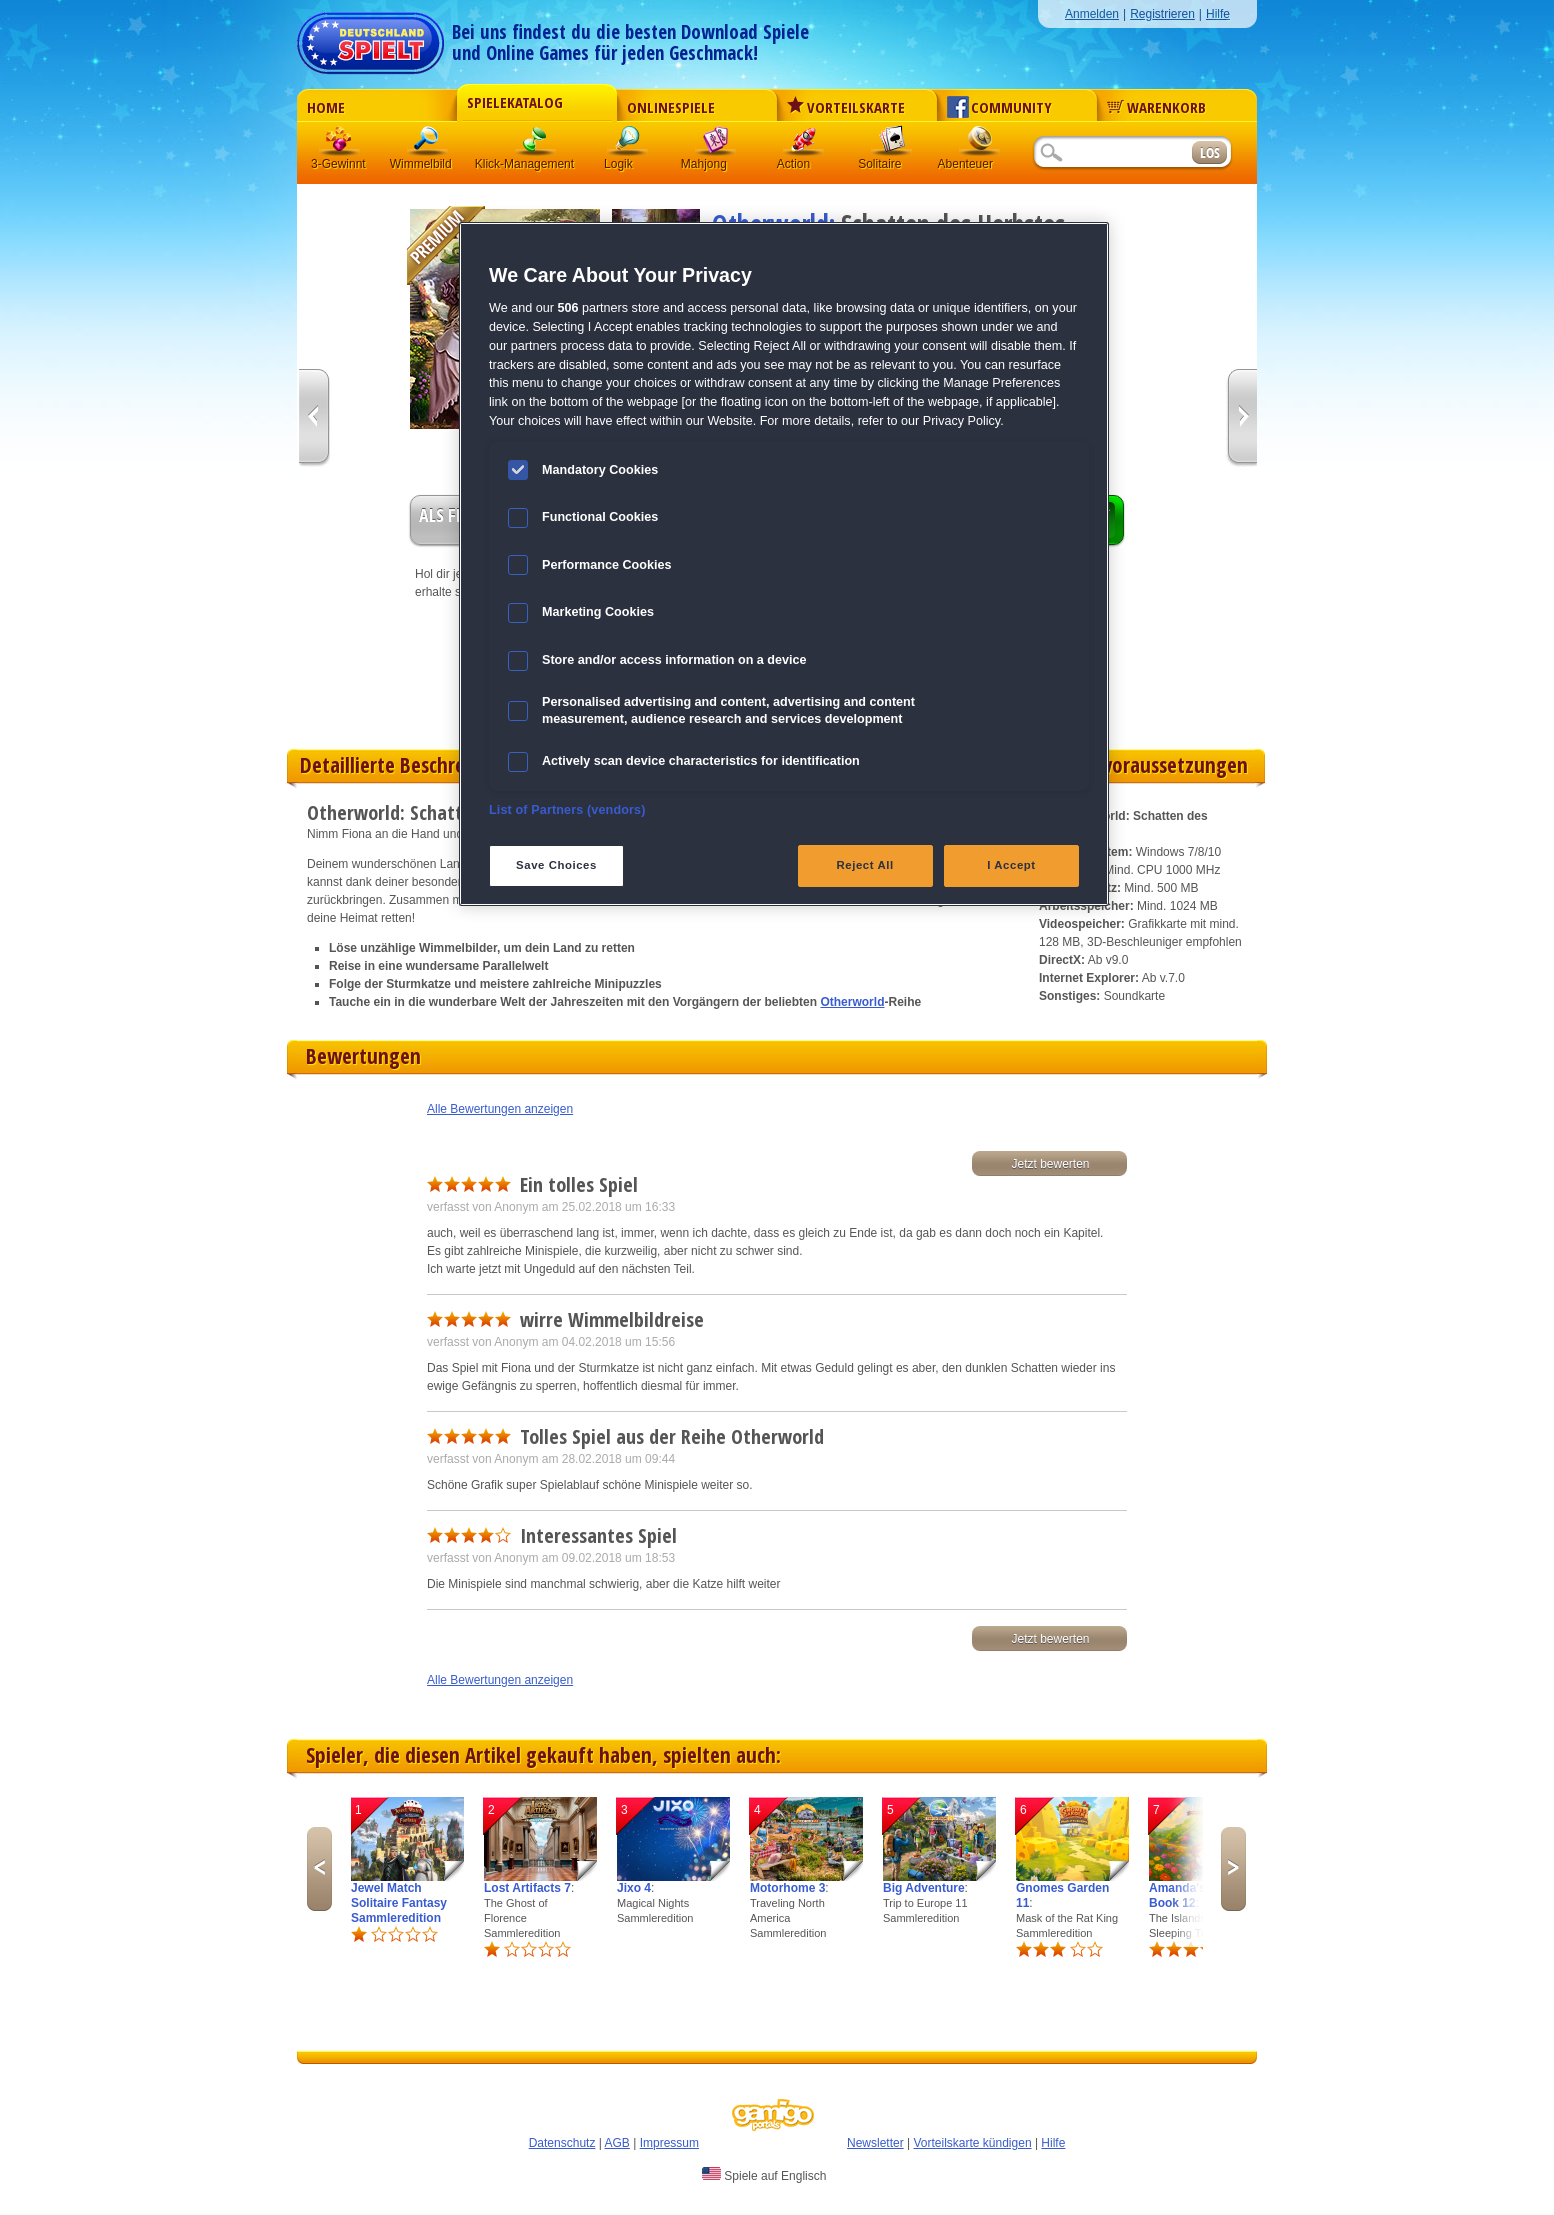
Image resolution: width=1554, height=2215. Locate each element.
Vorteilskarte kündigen (972, 2143)
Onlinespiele (671, 107)
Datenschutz (562, 2143)
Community (999, 107)
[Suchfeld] (1112, 153)
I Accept (1011, 865)
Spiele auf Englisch (764, 2175)
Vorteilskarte (846, 107)
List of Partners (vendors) (567, 810)
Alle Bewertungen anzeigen (500, 1109)
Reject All (865, 865)
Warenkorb (1156, 107)
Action (804, 144)
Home (326, 107)
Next (1233, 1869)
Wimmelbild (428, 144)
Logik (628, 144)
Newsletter (875, 2143)
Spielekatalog (515, 102)
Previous (319, 1869)
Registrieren (1162, 14)
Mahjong (716, 144)
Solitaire (892, 144)
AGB (617, 2143)
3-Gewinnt (338, 164)
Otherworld (852, 1002)
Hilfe (1218, 14)
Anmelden (1092, 14)
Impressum (669, 2143)
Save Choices (556, 865)
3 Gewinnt (340, 144)
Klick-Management (536, 144)
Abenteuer (980, 144)
